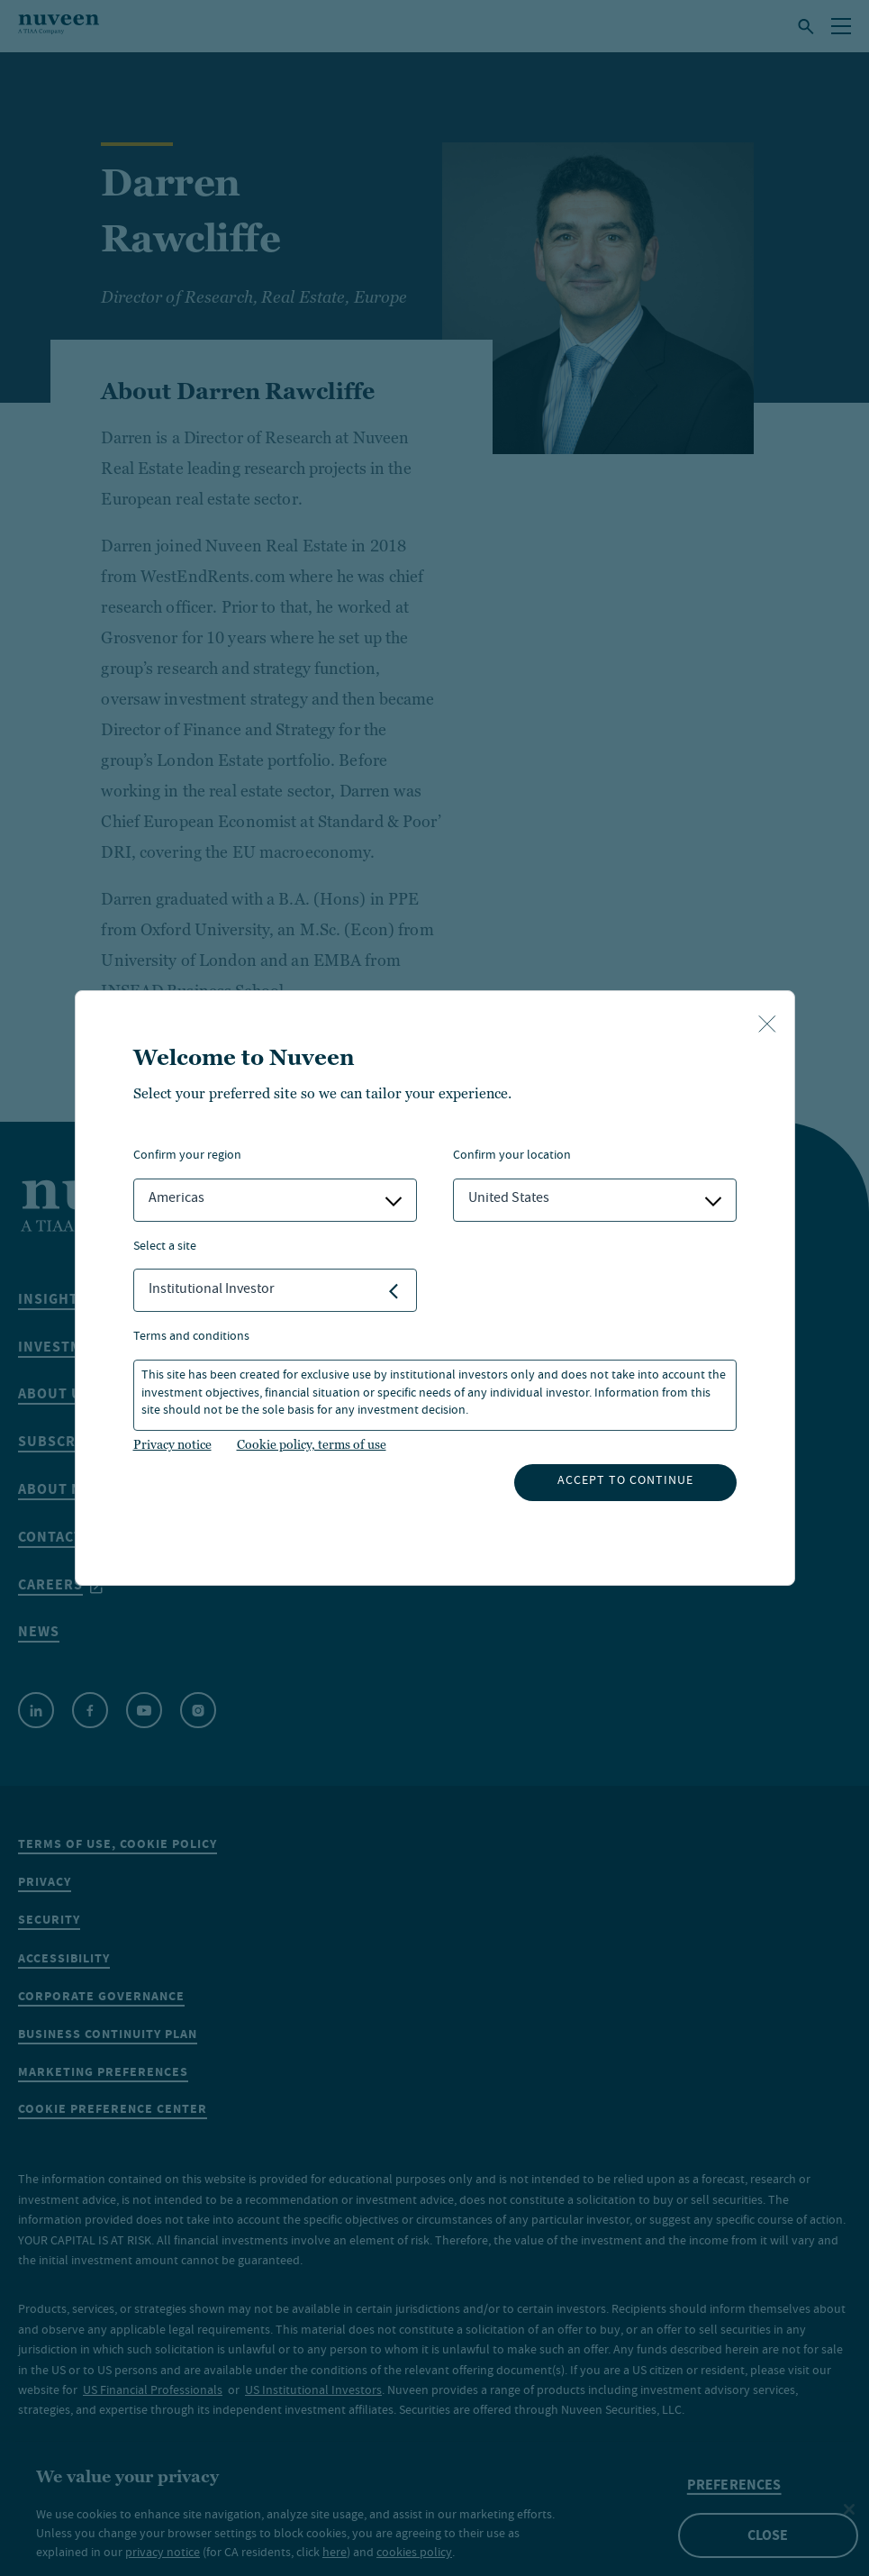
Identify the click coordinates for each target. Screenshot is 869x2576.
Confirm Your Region (187, 1156)
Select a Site (164, 1247)
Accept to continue (625, 1481)
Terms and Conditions (191, 1337)
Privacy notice (172, 1444)
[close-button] (767, 1025)
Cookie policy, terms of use (311, 1444)
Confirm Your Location (512, 1156)
